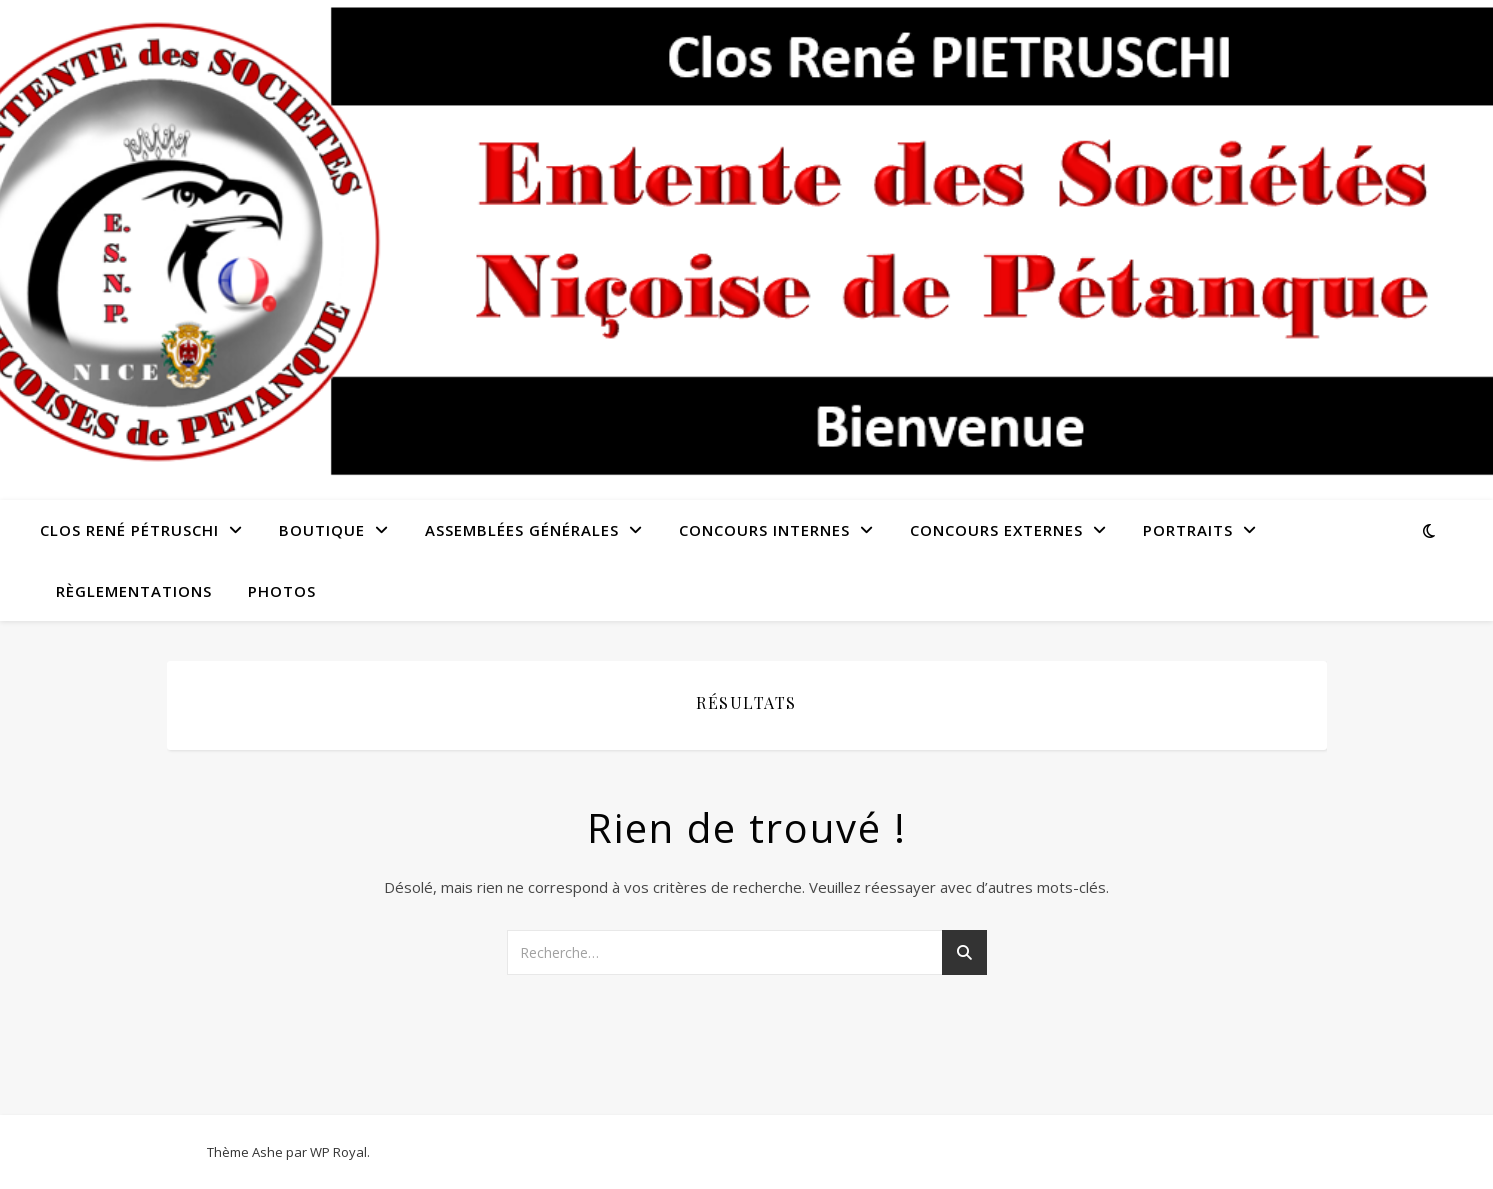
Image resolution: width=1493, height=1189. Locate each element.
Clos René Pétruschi (129, 530)
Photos (282, 591)
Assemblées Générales (522, 530)
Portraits (1188, 530)
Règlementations (134, 591)
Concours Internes (764, 530)
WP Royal (338, 1152)
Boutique (322, 530)
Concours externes (996, 530)
